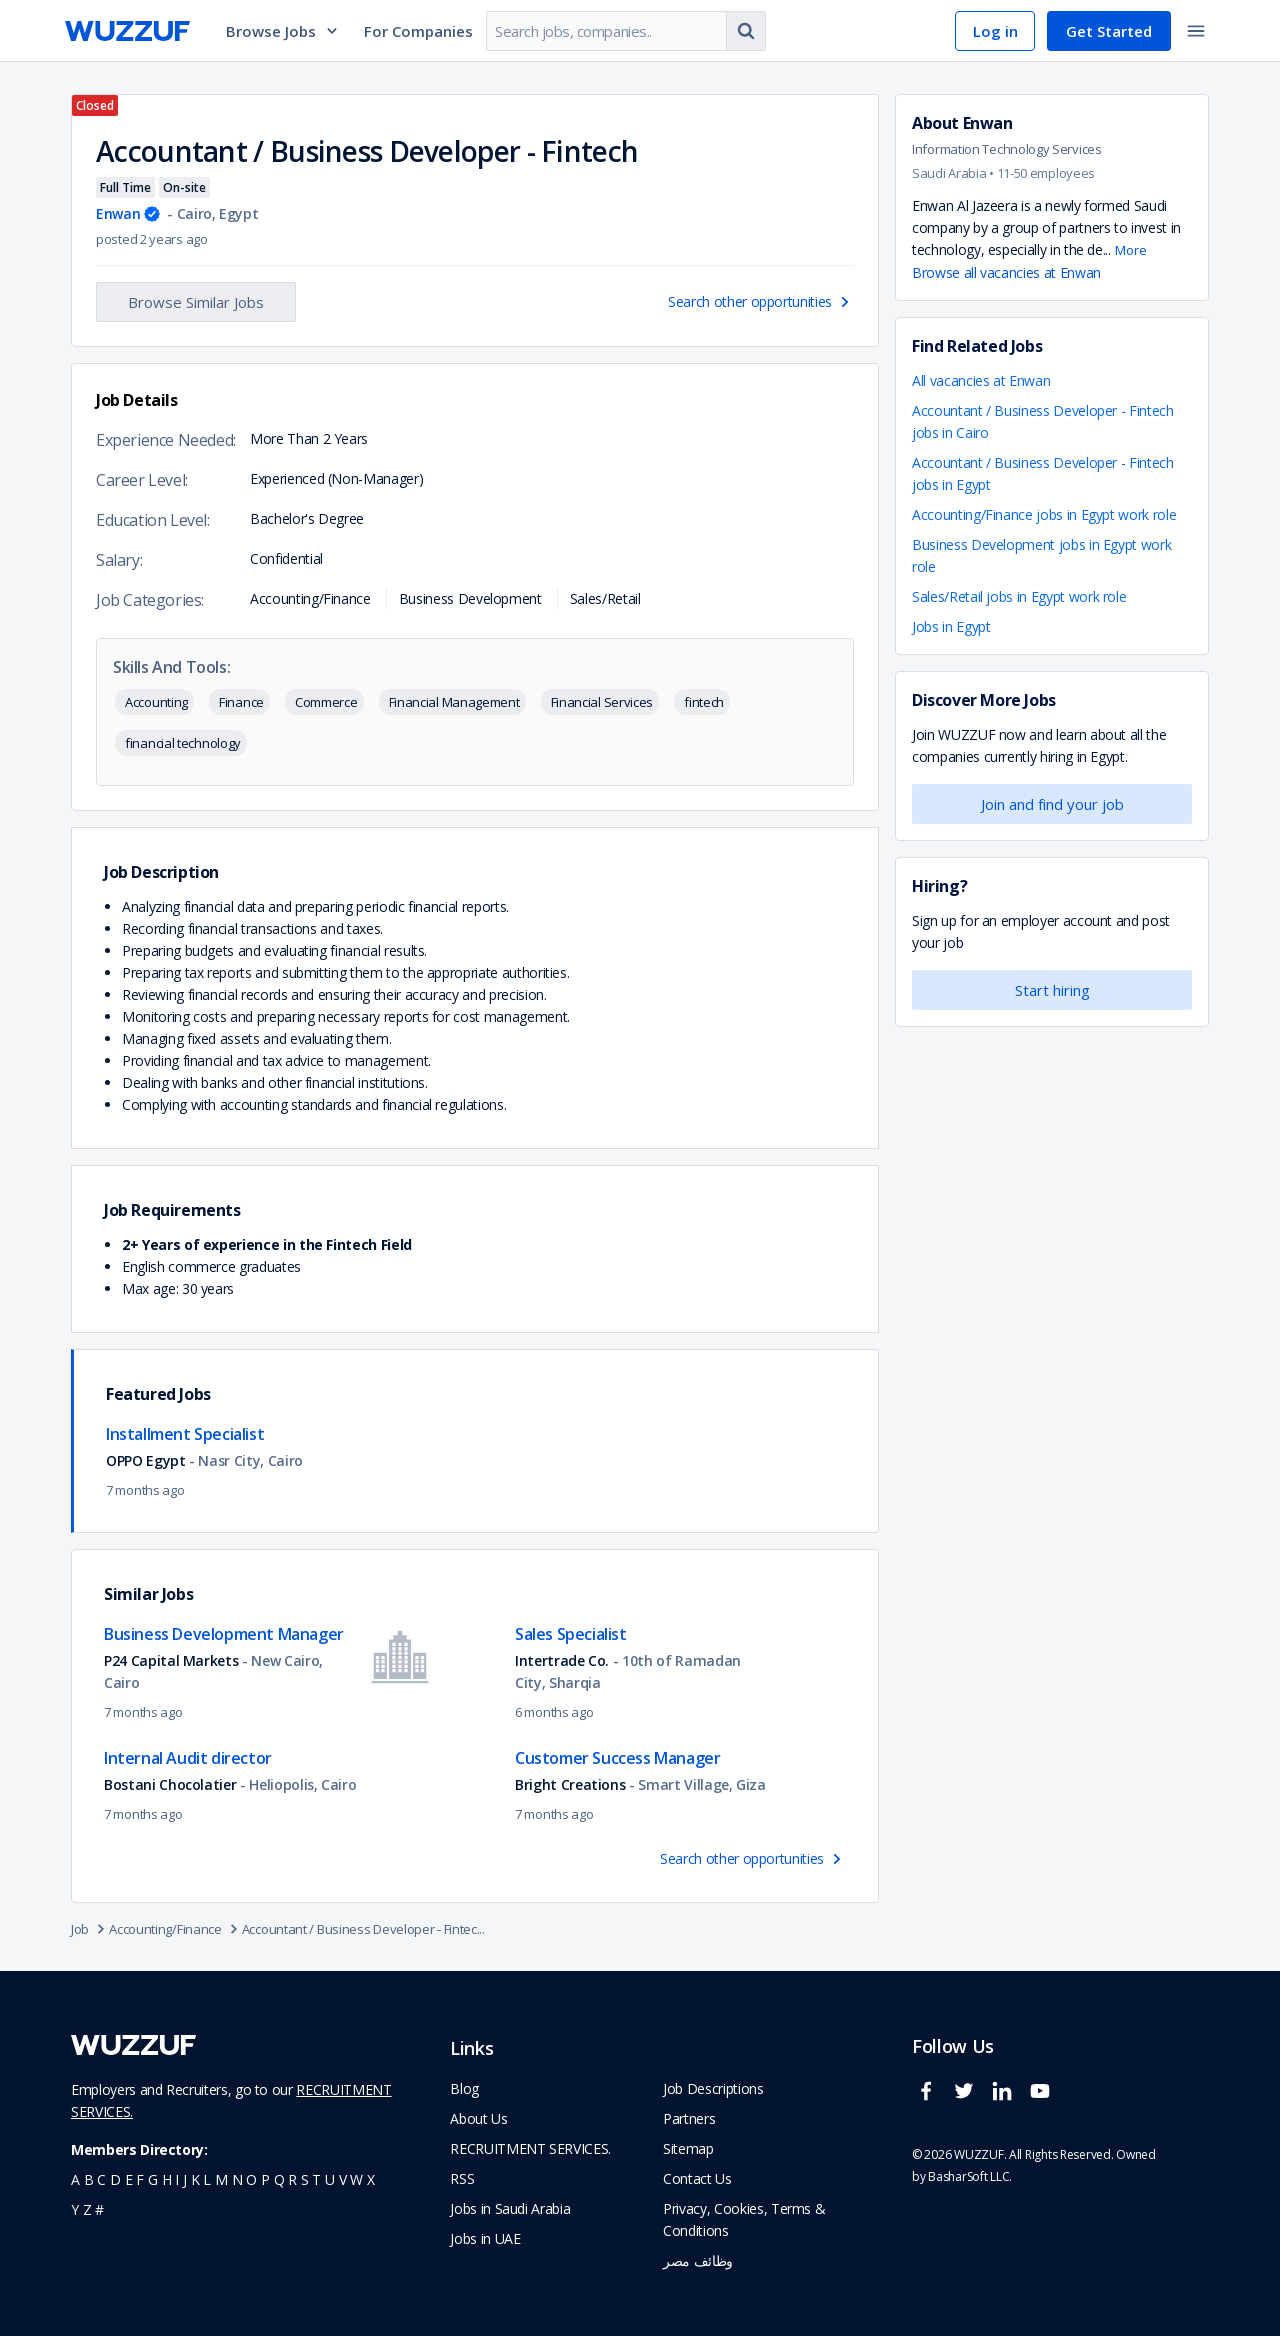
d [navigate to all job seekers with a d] (115, 2179)
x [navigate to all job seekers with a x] (371, 2179)
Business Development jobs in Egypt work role (1041, 555)
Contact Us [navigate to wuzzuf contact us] (697, 2178)
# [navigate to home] (99, 2209)
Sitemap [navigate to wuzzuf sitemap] (688, 2148)
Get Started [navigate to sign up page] (1109, 31)
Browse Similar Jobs (196, 302)
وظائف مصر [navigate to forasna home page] (698, 2260)
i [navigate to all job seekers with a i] (177, 2179)
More (1131, 250)
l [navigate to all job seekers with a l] (207, 2179)
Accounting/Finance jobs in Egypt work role (1044, 514)
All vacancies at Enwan (981, 380)
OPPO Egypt (147, 1460)
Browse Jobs (283, 31)
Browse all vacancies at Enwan (1006, 272)
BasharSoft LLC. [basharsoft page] (970, 2176)
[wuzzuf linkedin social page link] (1007, 2099)
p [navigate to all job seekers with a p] (265, 2179)
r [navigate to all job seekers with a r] (292, 2179)
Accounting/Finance (175, 1929)
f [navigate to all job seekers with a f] (140, 2179)
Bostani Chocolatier (172, 1784)
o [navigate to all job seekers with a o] (251, 2179)
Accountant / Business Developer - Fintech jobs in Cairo (1043, 421)
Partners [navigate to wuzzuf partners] (689, 2118)
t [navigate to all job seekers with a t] (316, 2179)
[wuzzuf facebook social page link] (931, 2099)
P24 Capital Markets (171, 1660)
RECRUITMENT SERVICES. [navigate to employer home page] (530, 2148)
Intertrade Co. (564, 1660)
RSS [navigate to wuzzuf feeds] (462, 2178)
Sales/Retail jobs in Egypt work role (1019, 596)
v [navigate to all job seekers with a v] (343, 2179)
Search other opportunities (761, 301)
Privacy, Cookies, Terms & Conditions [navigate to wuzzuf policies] (744, 2219)
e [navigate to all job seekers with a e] (129, 2179)
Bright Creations (570, 1784)
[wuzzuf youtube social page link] (1045, 2099)
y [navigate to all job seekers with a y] (75, 2209)
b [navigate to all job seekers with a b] (89, 2179)
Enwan (118, 213)
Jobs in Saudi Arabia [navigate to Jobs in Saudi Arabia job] (510, 2208)
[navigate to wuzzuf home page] (127, 31)
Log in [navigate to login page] (995, 31)
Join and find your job (1052, 804)
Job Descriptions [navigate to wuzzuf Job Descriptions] (713, 2088)
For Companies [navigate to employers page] (418, 31)
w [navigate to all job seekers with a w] (356, 2179)
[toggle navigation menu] (1196, 31)
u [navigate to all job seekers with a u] (330, 2179)
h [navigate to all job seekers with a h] (167, 2179)
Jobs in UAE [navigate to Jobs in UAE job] (485, 2238)
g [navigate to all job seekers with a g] (153, 2179)
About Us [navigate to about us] (478, 2118)
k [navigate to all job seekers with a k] (195, 2179)
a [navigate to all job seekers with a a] (75, 2179)
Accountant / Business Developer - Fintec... (363, 1929)
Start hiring (1052, 990)
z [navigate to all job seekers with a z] (87, 2209)
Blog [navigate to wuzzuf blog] (464, 2088)
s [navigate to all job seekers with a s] (305, 2179)
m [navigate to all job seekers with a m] (221, 2179)
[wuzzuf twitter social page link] (969, 2099)
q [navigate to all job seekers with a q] (279, 2179)
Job (90, 1929)
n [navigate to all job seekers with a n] (237, 2179)
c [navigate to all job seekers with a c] (101, 2179)
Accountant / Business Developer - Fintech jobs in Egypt (1043, 473)
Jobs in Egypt (951, 626)
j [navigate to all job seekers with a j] (185, 2179)
